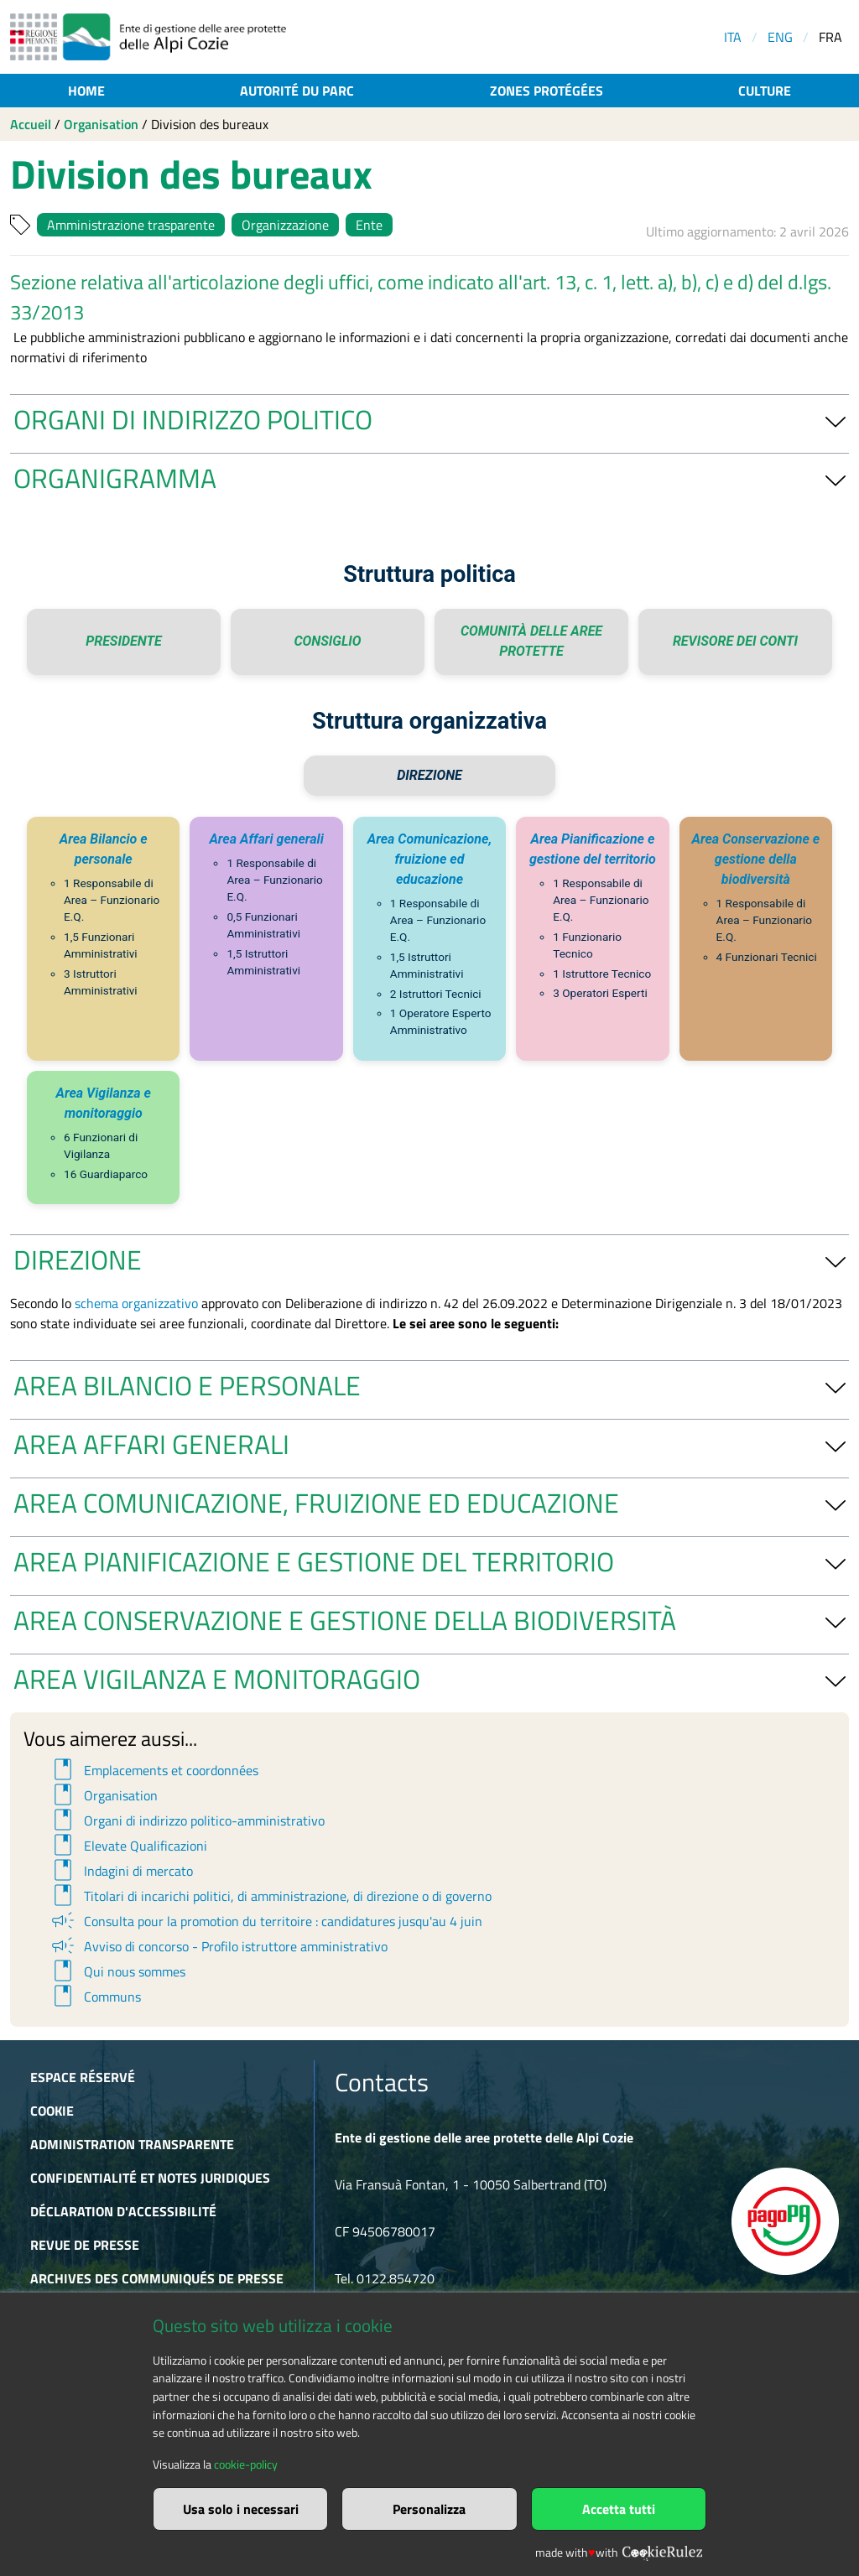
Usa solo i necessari (241, 2509)
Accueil (30, 124)
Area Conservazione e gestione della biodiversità (756, 859)
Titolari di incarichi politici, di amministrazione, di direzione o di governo (270, 1896)
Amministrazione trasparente (131, 225)
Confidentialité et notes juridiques (150, 2178)
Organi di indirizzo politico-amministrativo (187, 1820)
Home (86, 90)
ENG (780, 37)
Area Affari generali (266, 839)
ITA (733, 37)
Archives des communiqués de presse (157, 2278)
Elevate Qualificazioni (128, 1846)
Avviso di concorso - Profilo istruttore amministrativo (218, 1946)
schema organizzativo (136, 1303)
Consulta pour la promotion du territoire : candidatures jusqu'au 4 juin (265, 1921)
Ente (369, 225)
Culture (764, 90)
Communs (95, 1997)
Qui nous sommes (117, 1971)
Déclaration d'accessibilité (123, 2211)
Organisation (101, 124)
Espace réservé (82, 2077)
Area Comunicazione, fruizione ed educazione (429, 859)
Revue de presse (84, 2245)
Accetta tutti (618, 2509)
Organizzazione (285, 225)
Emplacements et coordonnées (153, 1770)
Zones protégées (546, 90)
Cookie (52, 2111)
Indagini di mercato (121, 1871)
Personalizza (429, 2509)
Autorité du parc (297, 90)
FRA (830, 37)
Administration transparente (132, 2144)
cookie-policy (246, 2464)
